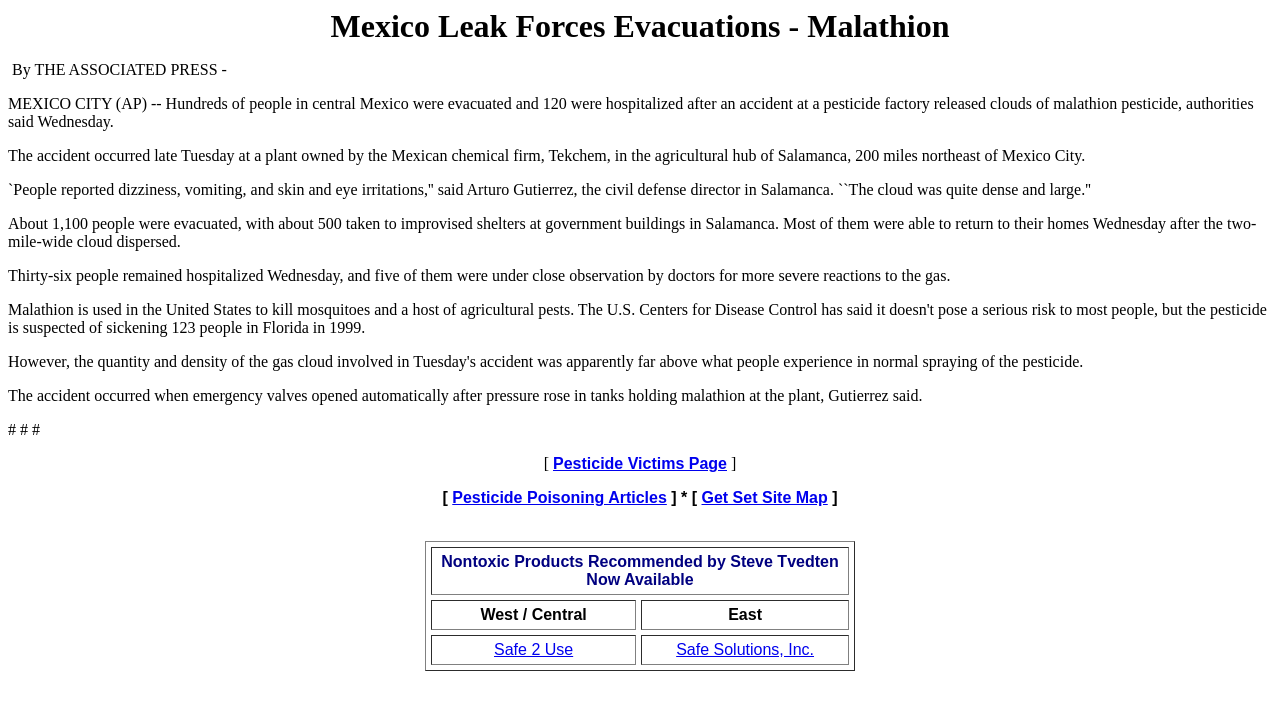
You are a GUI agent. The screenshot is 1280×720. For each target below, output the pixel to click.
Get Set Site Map (765, 497)
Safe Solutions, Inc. (745, 649)
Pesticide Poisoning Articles (559, 497)
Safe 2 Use (533, 649)
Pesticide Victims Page (640, 463)
